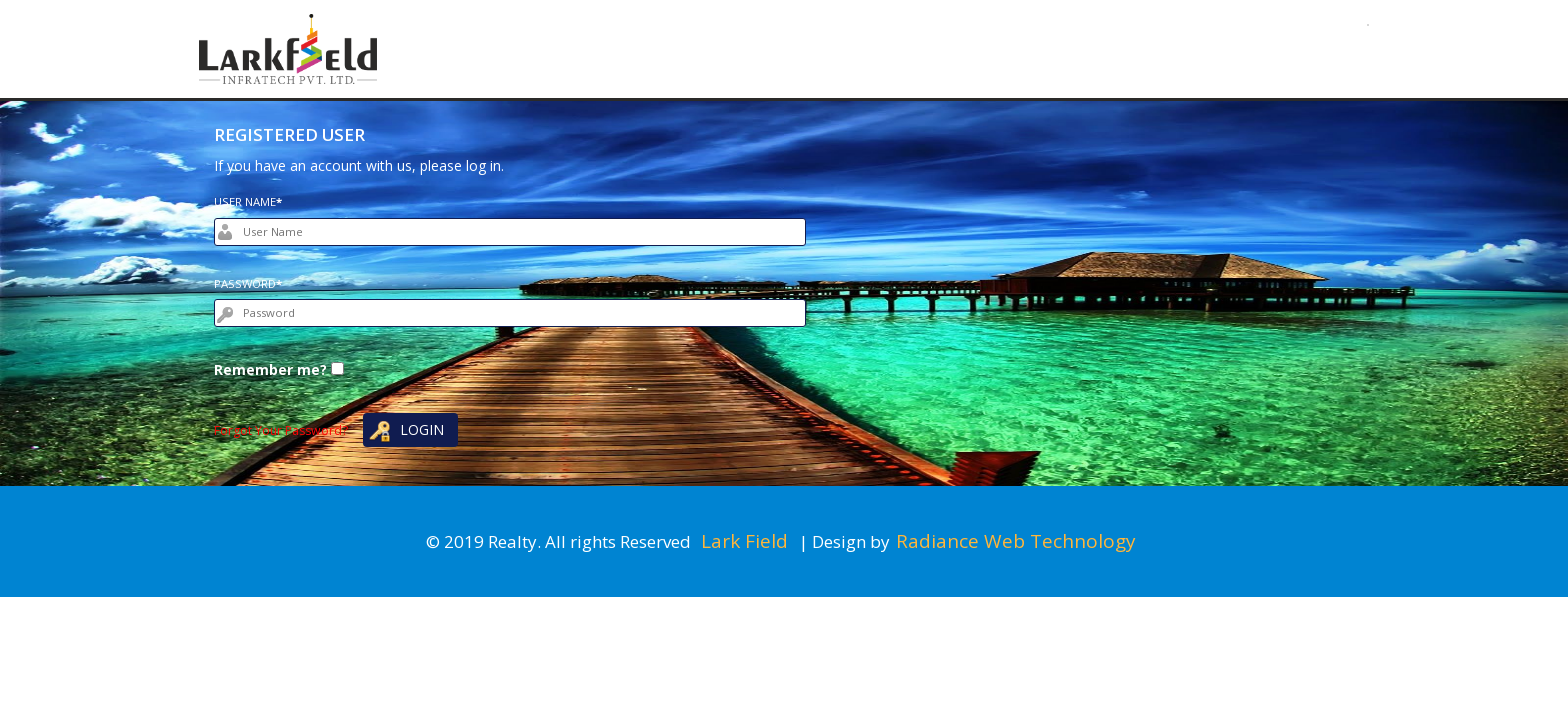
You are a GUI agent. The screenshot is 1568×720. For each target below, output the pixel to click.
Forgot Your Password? (281, 430)
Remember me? (270, 369)
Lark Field (747, 541)
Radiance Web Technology (1016, 541)
